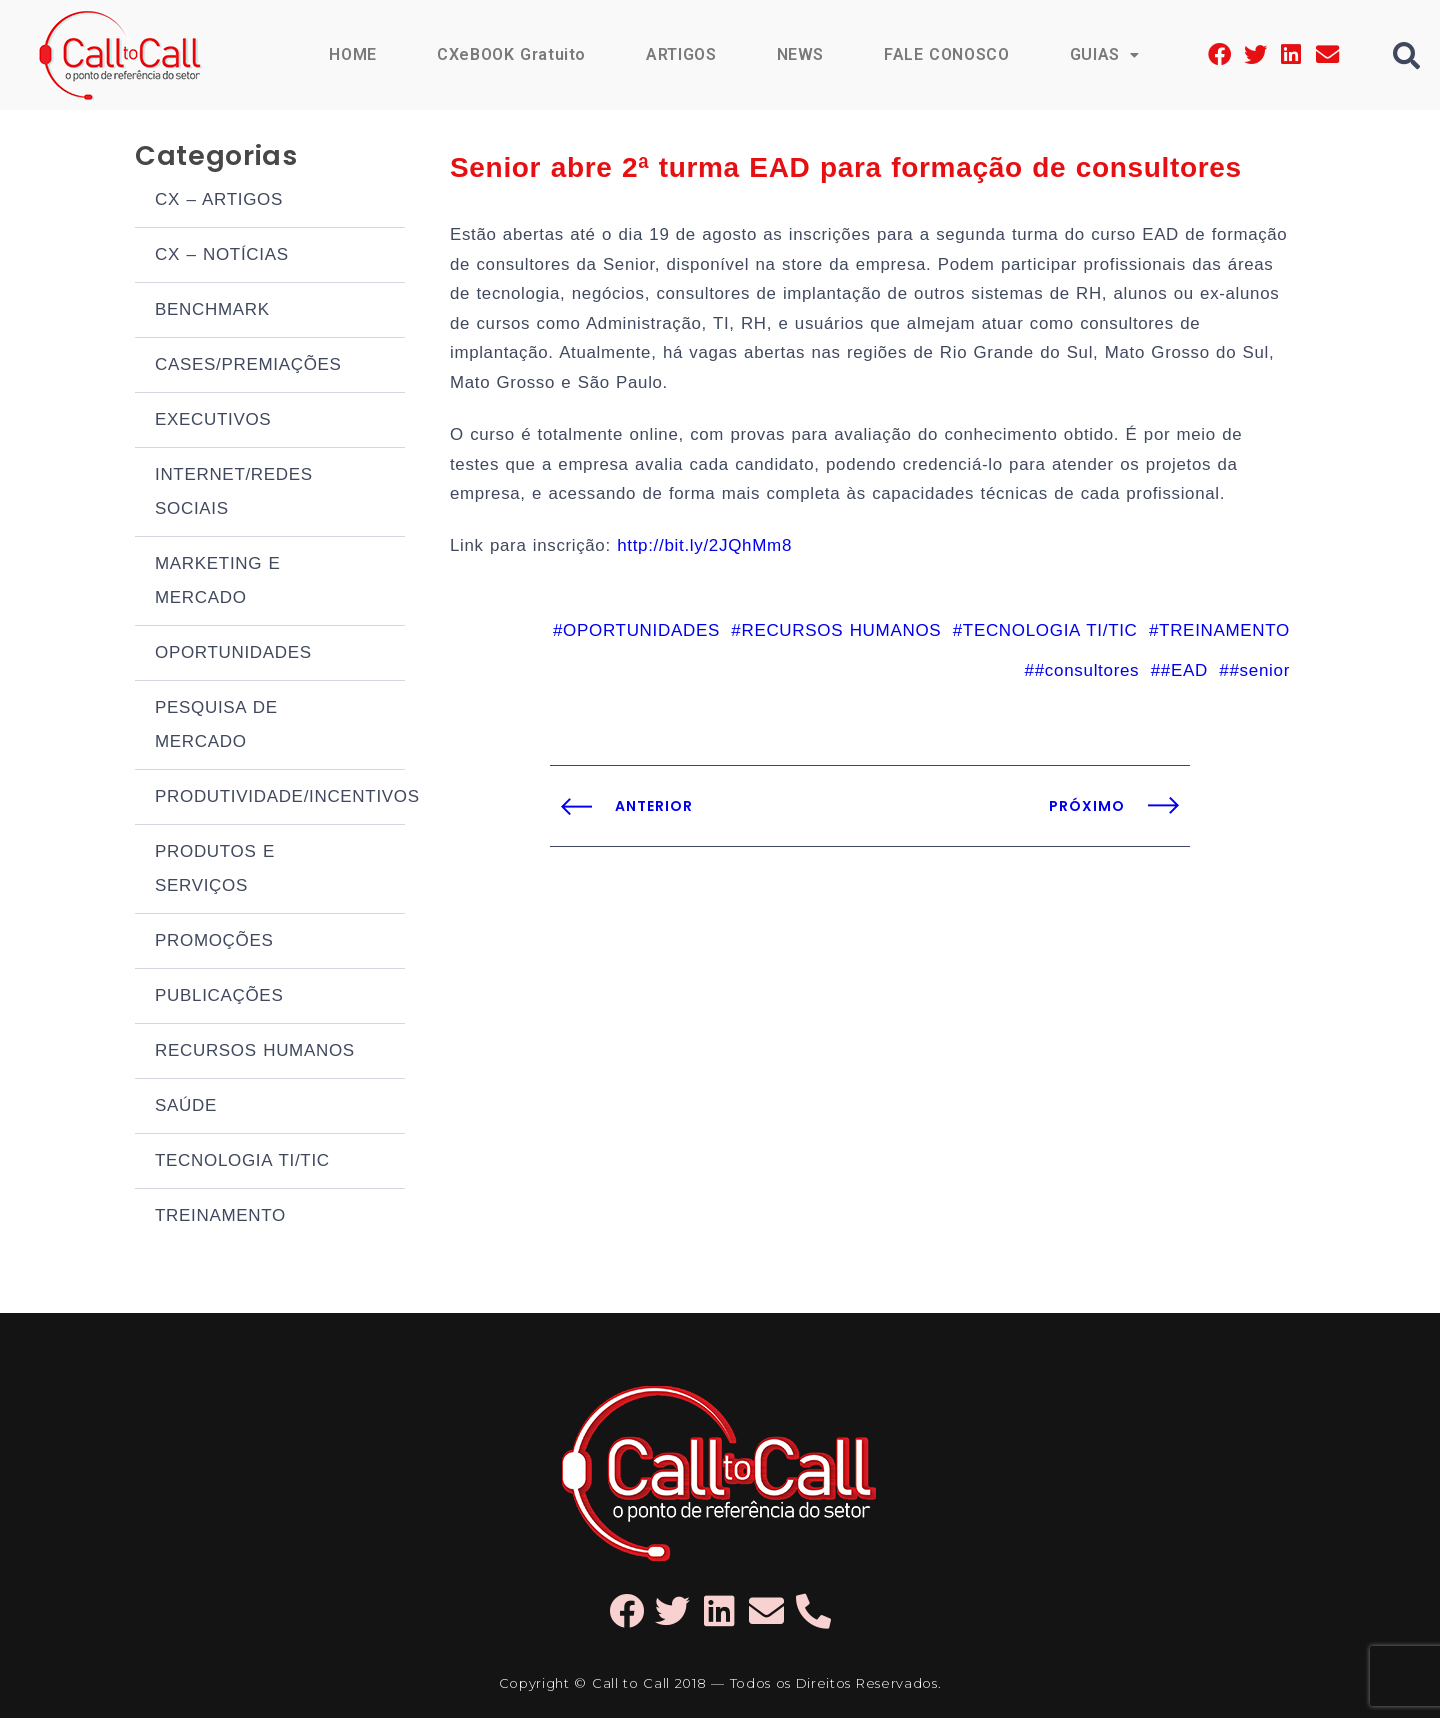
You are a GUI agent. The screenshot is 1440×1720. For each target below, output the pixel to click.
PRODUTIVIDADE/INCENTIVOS (280, 798)
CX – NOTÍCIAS (222, 256)
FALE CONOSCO (946, 54)
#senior (1259, 677)
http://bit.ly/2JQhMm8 (706, 552)
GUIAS (1104, 54)
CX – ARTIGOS (219, 201)
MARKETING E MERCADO (218, 582)
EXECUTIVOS (213, 421)
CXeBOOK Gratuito (510, 54)
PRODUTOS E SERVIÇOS (215, 870)
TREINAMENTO (220, 1217)
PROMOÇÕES (214, 942)
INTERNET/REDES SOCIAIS (234, 493)
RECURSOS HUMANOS (255, 1052)
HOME (351, 54)
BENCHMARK (212, 311)
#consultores (1087, 677)
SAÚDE (186, 1107)
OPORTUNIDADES (233, 654)
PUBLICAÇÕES (219, 997)
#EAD (1184, 677)
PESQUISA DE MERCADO (216, 726)
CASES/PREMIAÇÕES (248, 366)
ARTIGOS (680, 54)
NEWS (799, 54)
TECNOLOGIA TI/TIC (242, 1162)
